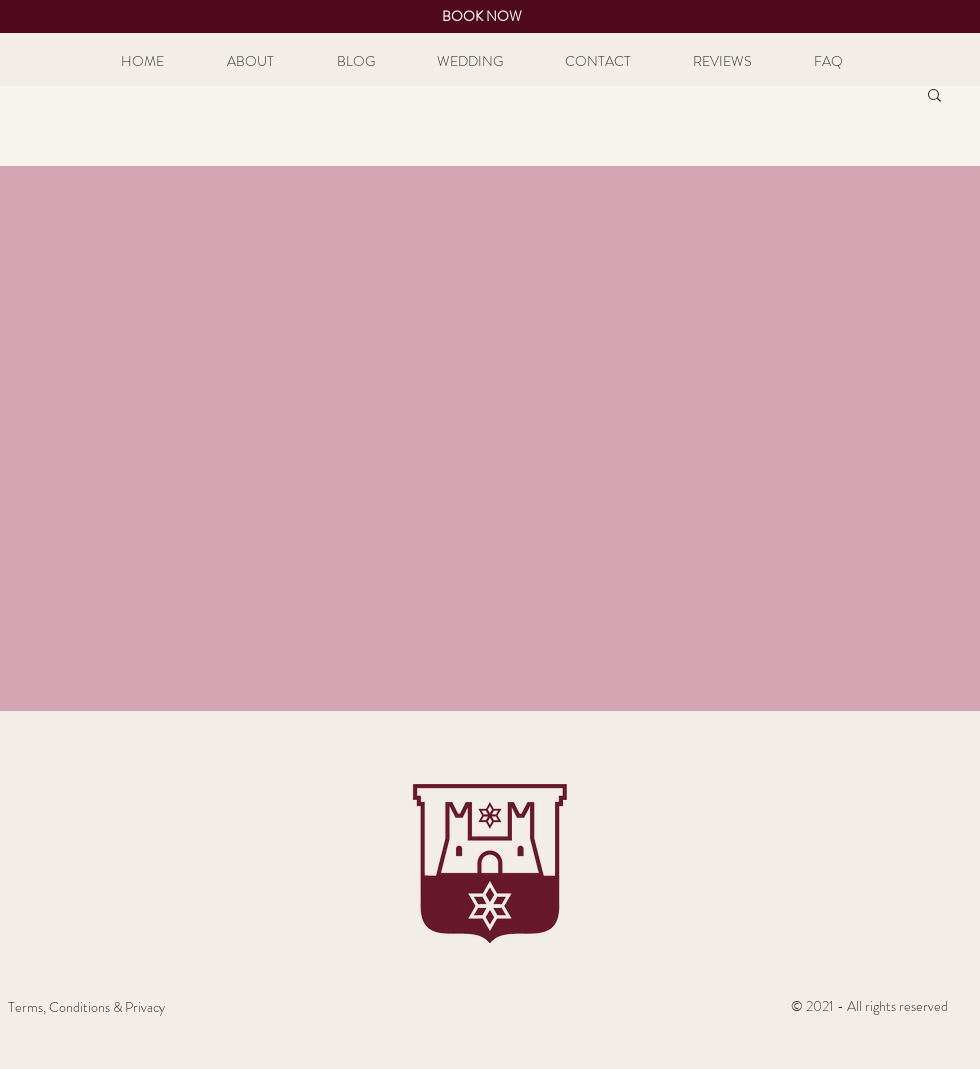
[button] (934, 96)
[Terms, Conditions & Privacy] (86, 1008)
